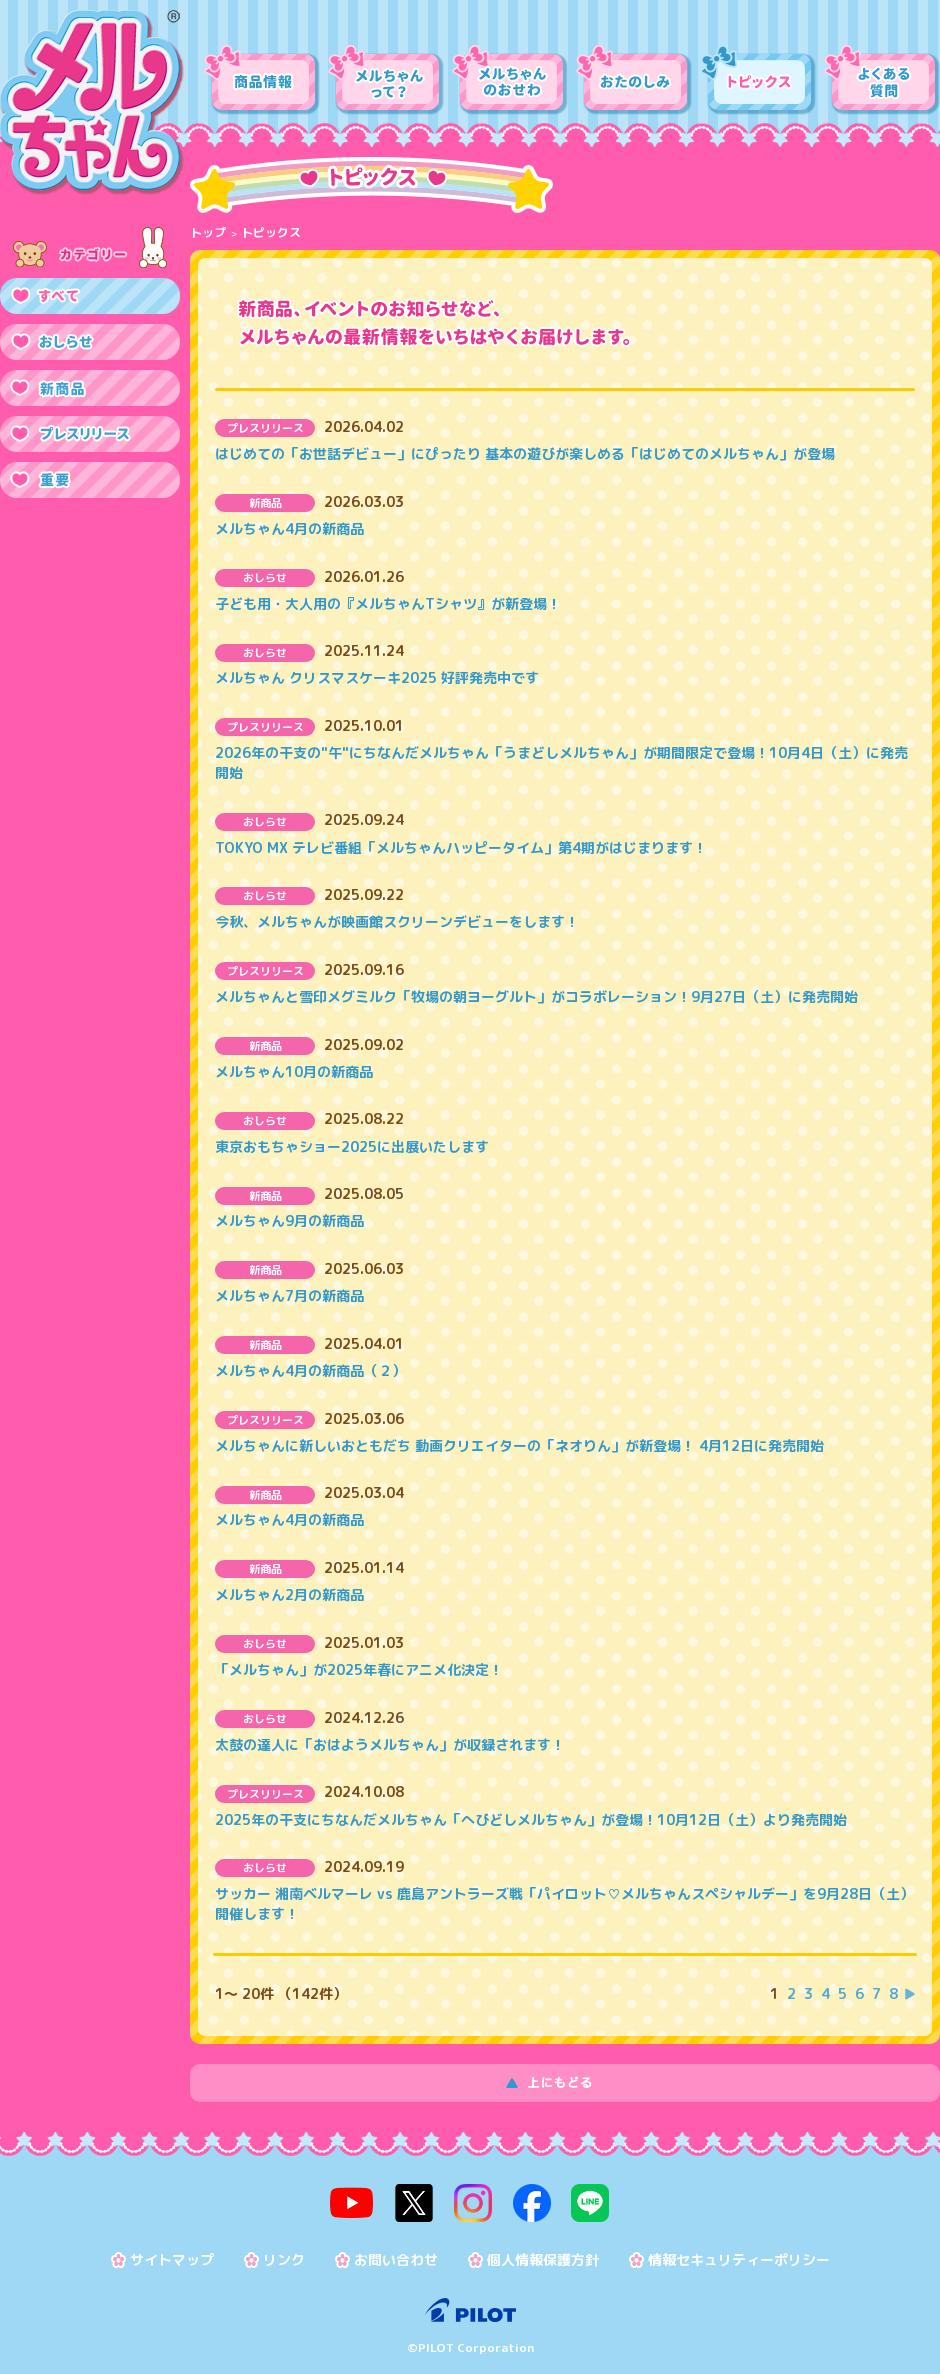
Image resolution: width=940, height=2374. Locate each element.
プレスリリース (90, 434)
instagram (473, 2201)
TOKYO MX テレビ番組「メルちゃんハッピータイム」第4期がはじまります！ (461, 847)
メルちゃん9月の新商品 (289, 1220)
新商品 (90, 388)
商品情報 (262, 80)
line (581, 2201)
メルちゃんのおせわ (510, 80)
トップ (208, 232)
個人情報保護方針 (543, 2255)
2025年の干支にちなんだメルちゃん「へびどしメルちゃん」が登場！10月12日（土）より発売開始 (531, 1819)
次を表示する (910, 1994)
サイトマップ (172, 2255)
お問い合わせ (396, 2255)
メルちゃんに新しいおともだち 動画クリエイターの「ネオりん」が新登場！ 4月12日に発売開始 (519, 1445)
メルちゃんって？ (386, 80)
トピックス (758, 80)
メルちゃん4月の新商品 (289, 528)
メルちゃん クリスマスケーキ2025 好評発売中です (377, 677)
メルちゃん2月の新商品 (289, 1594)
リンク (284, 2255)
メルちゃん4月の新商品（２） (310, 1370)
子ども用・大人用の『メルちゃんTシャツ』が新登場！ (388, 603)
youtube (362, 2201)
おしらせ (90, 342)
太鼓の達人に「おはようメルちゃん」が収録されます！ (390, 1744)
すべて (90, 296)
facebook (527, 2201)
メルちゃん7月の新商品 (289, 1295)
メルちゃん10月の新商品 (294, 1071)
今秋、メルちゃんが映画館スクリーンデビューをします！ (397, 921)
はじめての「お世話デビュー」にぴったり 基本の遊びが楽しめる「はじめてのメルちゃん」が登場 (525, 453)
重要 (90, 480)
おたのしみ (634, 80)
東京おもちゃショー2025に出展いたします (352, 1146)
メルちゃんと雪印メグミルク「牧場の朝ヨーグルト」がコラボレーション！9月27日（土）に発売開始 (536, 996)
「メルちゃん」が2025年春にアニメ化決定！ (359, 1669)
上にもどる (565, 2083)
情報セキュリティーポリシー (739, 2255)
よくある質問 (882, 80)
